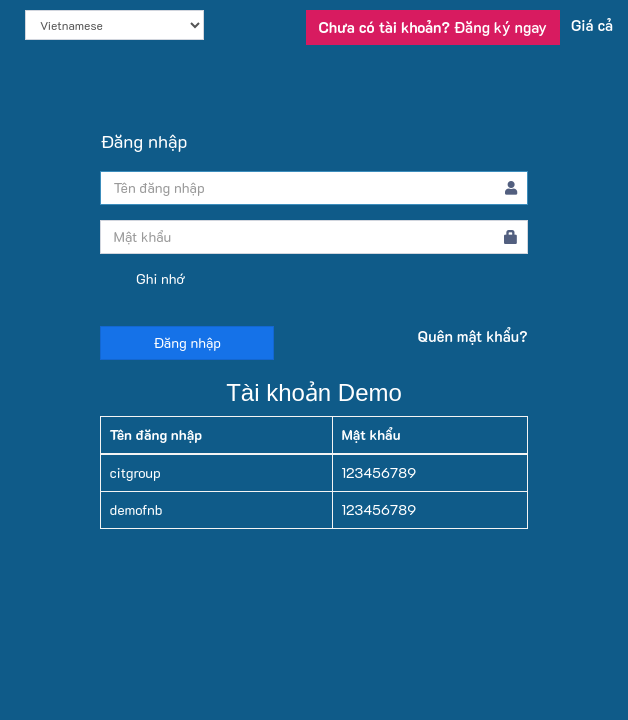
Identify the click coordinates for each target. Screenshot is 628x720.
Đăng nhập (187, 342)
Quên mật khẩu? (473, 336)
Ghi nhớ (142, 280)
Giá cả (592, 25)
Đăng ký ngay (433, 27)
